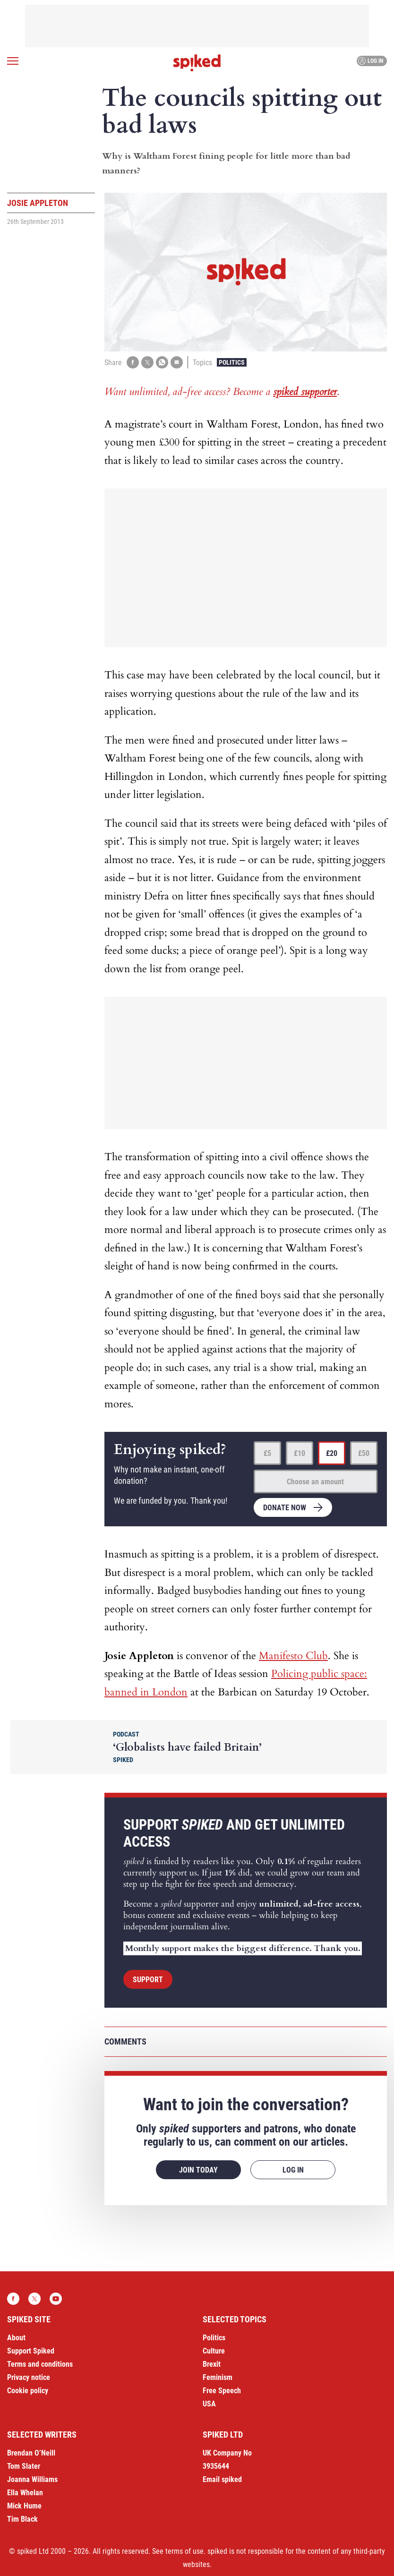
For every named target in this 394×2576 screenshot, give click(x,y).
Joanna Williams (32, 2479)
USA (209, 2403)
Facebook (13, 2299)
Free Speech (222, 2390)
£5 (267, 1453)
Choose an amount (315, 1481)
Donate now (284, 1507)
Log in (370, 61)
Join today (198, 2169)
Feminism (217, 2377)
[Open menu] (12, 60)
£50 (363, 1453)
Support (148, 1979)
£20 (331, 1453)
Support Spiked (30, 2350)
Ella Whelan (25, 2492)
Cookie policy (27, 2390)
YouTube (56, 2299)
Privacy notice (28, 2377)
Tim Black (22, 2519)
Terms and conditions (40, 2364)
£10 (299, 1453)
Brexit (212, 2364)
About (16, 2337)
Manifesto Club (293, 1656)
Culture (214, 2350)
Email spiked (222, 2479)
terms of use (184, 2551)
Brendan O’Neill (31, 2452)
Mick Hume (24, 2505)
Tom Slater (23, 2466)
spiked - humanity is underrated (197, 62)
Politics (232, 362)
